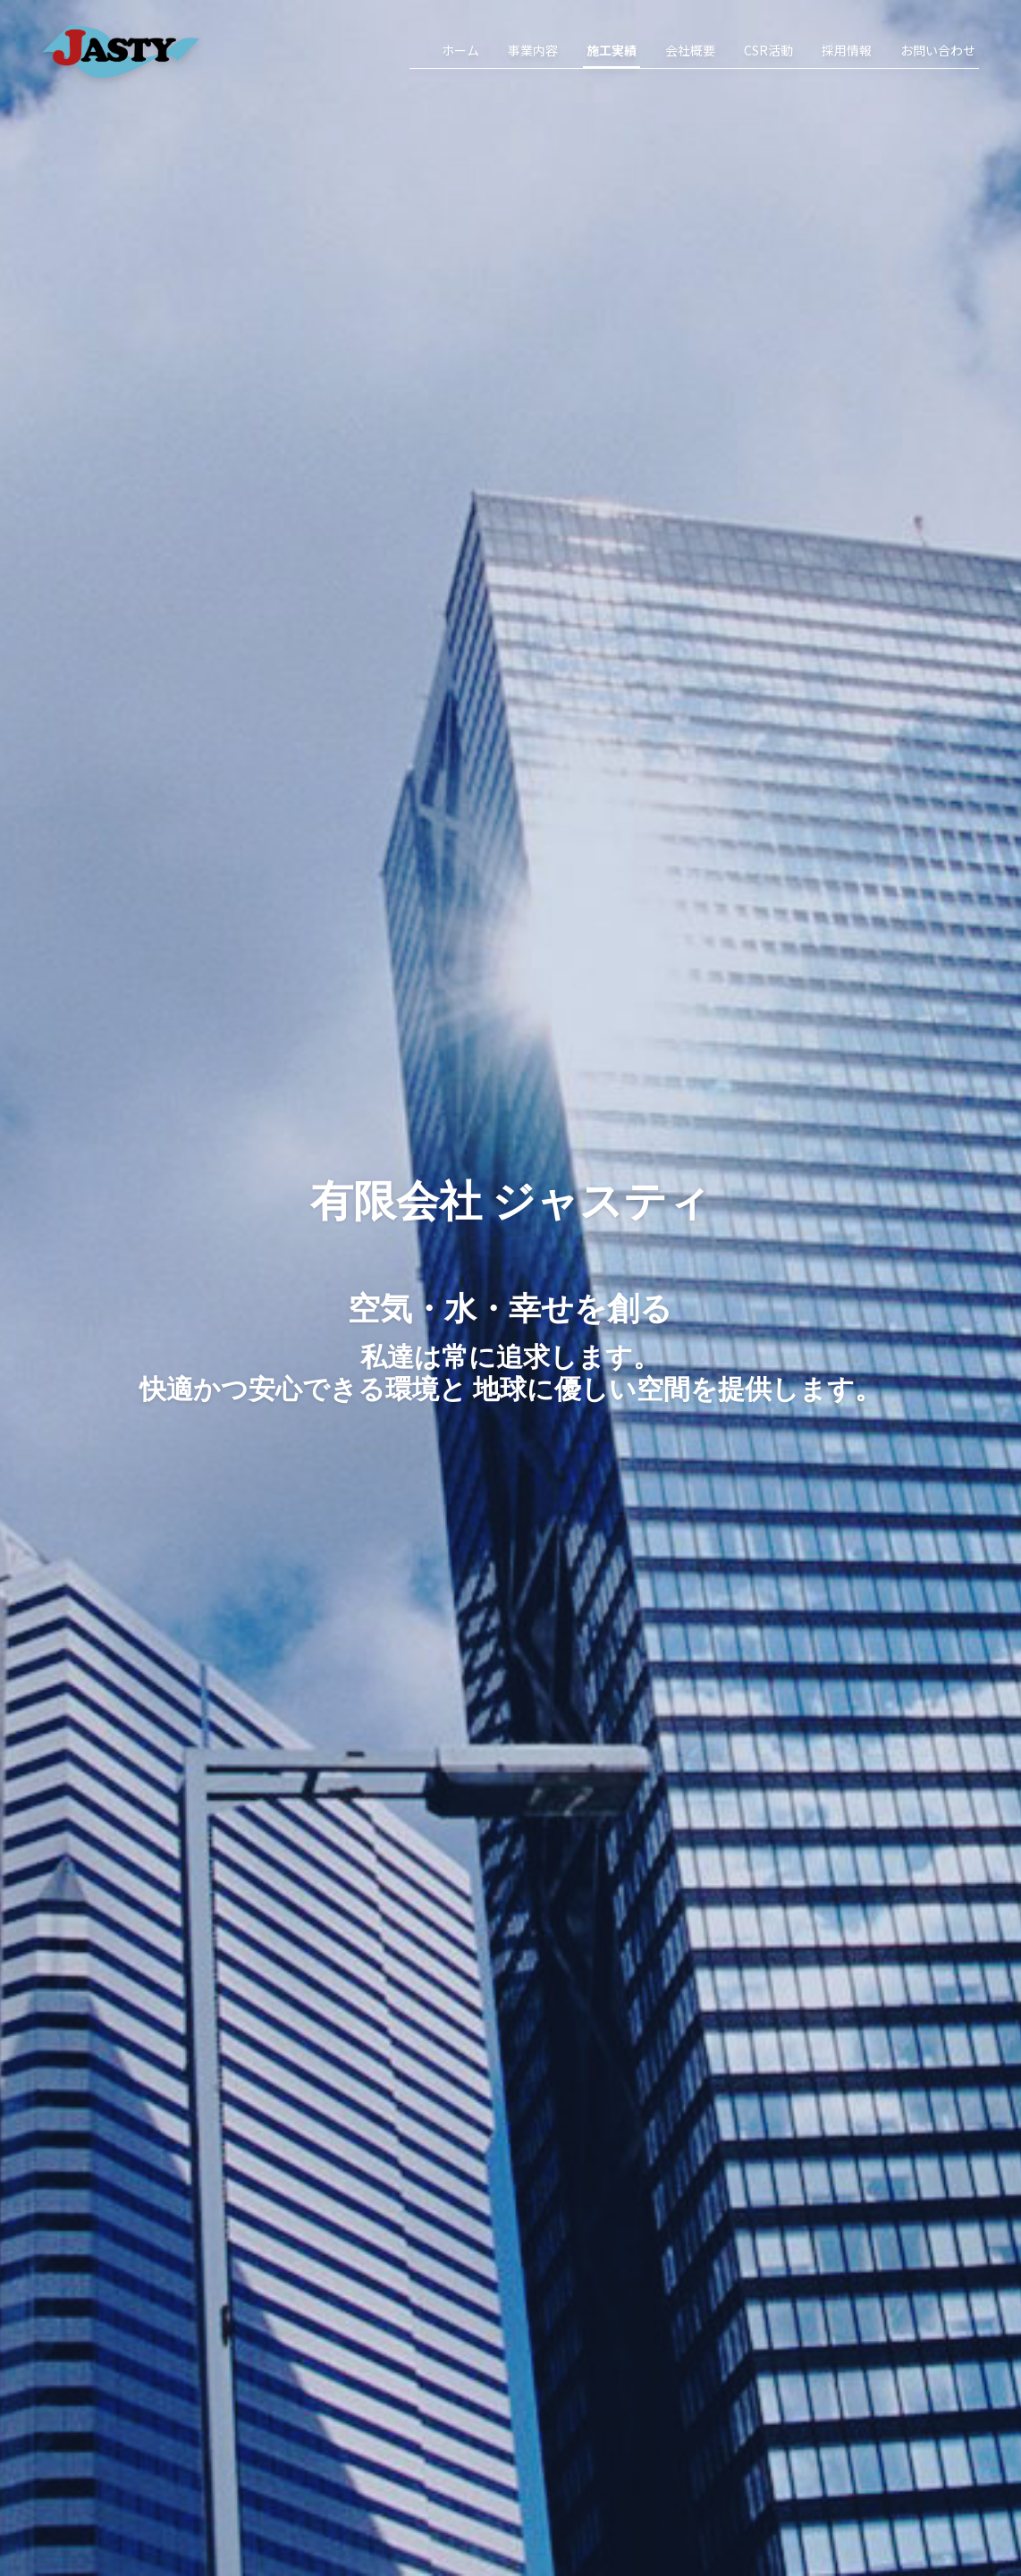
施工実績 (611, 50)
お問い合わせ (937, 50)
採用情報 (847, 50)
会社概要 (690, 50)
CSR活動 (768, 50)
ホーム (460, 50)
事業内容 (533, 50)
